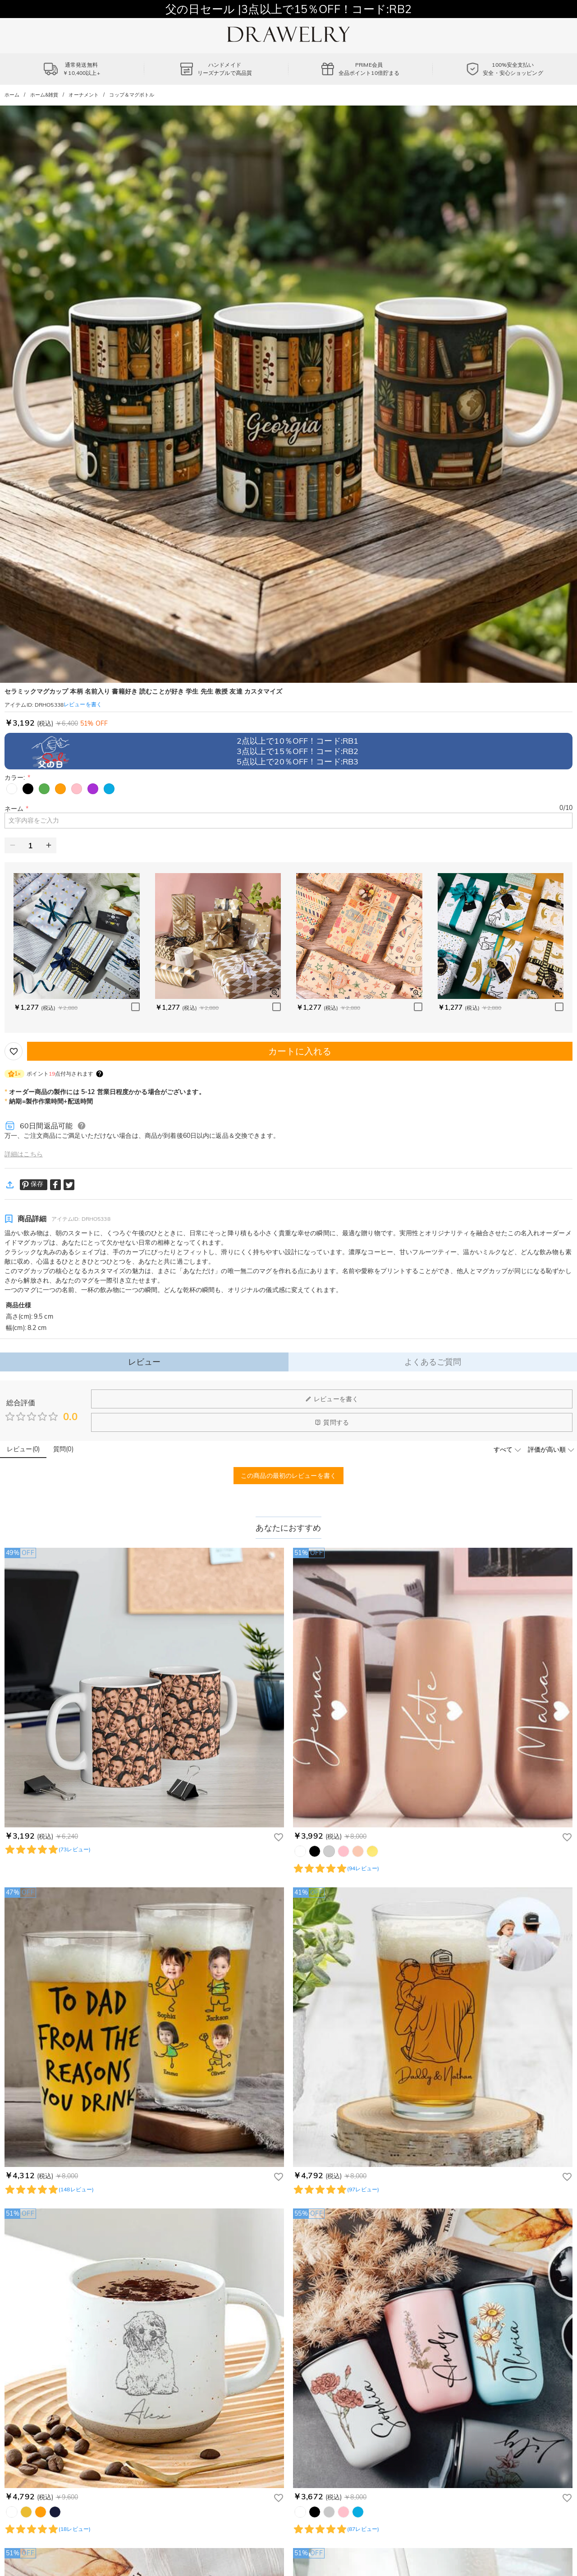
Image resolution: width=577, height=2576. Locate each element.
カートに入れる (300, 1051)
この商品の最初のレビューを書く (288, 1476)
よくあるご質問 (433, 1362)
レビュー (144, 1362)
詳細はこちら (24, 1154)
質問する (332, 1422)
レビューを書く (331, 1399)
